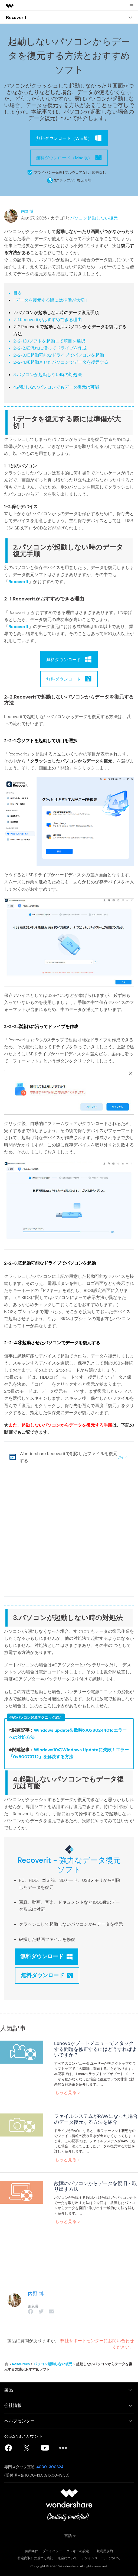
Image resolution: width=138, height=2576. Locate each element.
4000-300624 (50, 2466)
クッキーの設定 (77, 2551)
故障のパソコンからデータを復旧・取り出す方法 (95, 2186)
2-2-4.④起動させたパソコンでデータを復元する (60, 362)
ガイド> (123, 1457)
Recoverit (18, 581)
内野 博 (27, 211)
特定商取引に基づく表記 (35, 2558)
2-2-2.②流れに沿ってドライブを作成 (49, 348)
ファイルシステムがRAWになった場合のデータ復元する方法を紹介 (96, 2119)
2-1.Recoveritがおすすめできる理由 (47, 319)
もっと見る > (67, 2092)
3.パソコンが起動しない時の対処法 (47, 374)
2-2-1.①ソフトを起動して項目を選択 (49, 341)
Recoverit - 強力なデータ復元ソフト (68, 1864)
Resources (21, 2363)
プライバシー (52, 2551)
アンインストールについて (100, 2558)
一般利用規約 (103, 2551)
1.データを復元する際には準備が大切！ (51, 300)
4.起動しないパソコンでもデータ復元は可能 (56, 387)
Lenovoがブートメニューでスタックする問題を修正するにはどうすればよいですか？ (95, 2049)
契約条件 (31, 2551)
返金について (67, 2558)
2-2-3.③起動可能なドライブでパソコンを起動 (58, 355)
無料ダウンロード (46, 1956)
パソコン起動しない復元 (94, 218)
